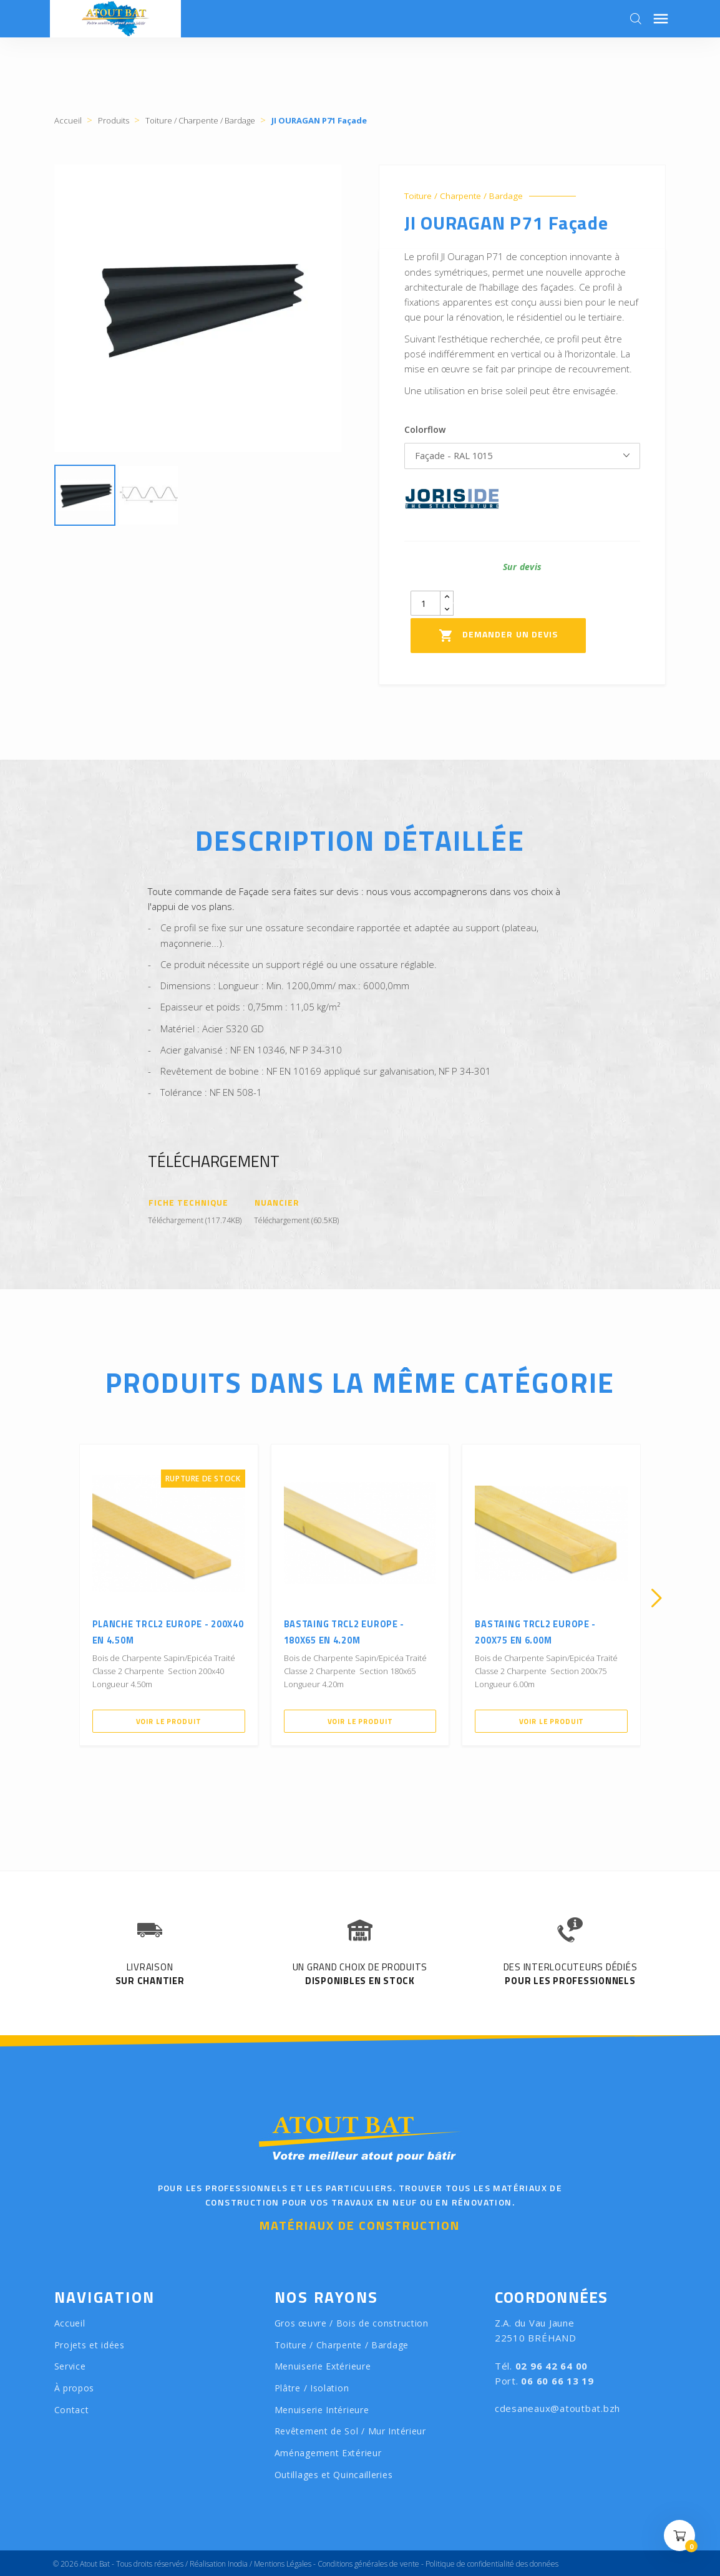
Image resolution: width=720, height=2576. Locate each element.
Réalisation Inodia (219, 2564)
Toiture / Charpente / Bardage (469, 196)
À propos (74, 2388)
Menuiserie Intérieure (322, 2410)
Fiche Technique (189, 1203)
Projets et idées (89, 2345)
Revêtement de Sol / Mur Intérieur (350, 2432)
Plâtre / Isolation (312, 2388)
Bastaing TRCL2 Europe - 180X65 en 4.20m (356, 1626)
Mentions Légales (282, 2564)
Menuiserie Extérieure (323, 2367)
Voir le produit (168, 1715)
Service (70, 2367)
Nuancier (278, 1203)
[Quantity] (425, 606)
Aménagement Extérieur (328, 2453)
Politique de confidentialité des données (492, 2564)
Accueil (69, 2324)
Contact (71, 2410)
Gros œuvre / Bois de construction (352, 2324)
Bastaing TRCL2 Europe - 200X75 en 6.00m (547, 1626)
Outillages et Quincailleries (334, 2475)
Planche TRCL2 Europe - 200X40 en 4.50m (166, 1626)
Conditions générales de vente (368, 2564)
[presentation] (63, 1599)
